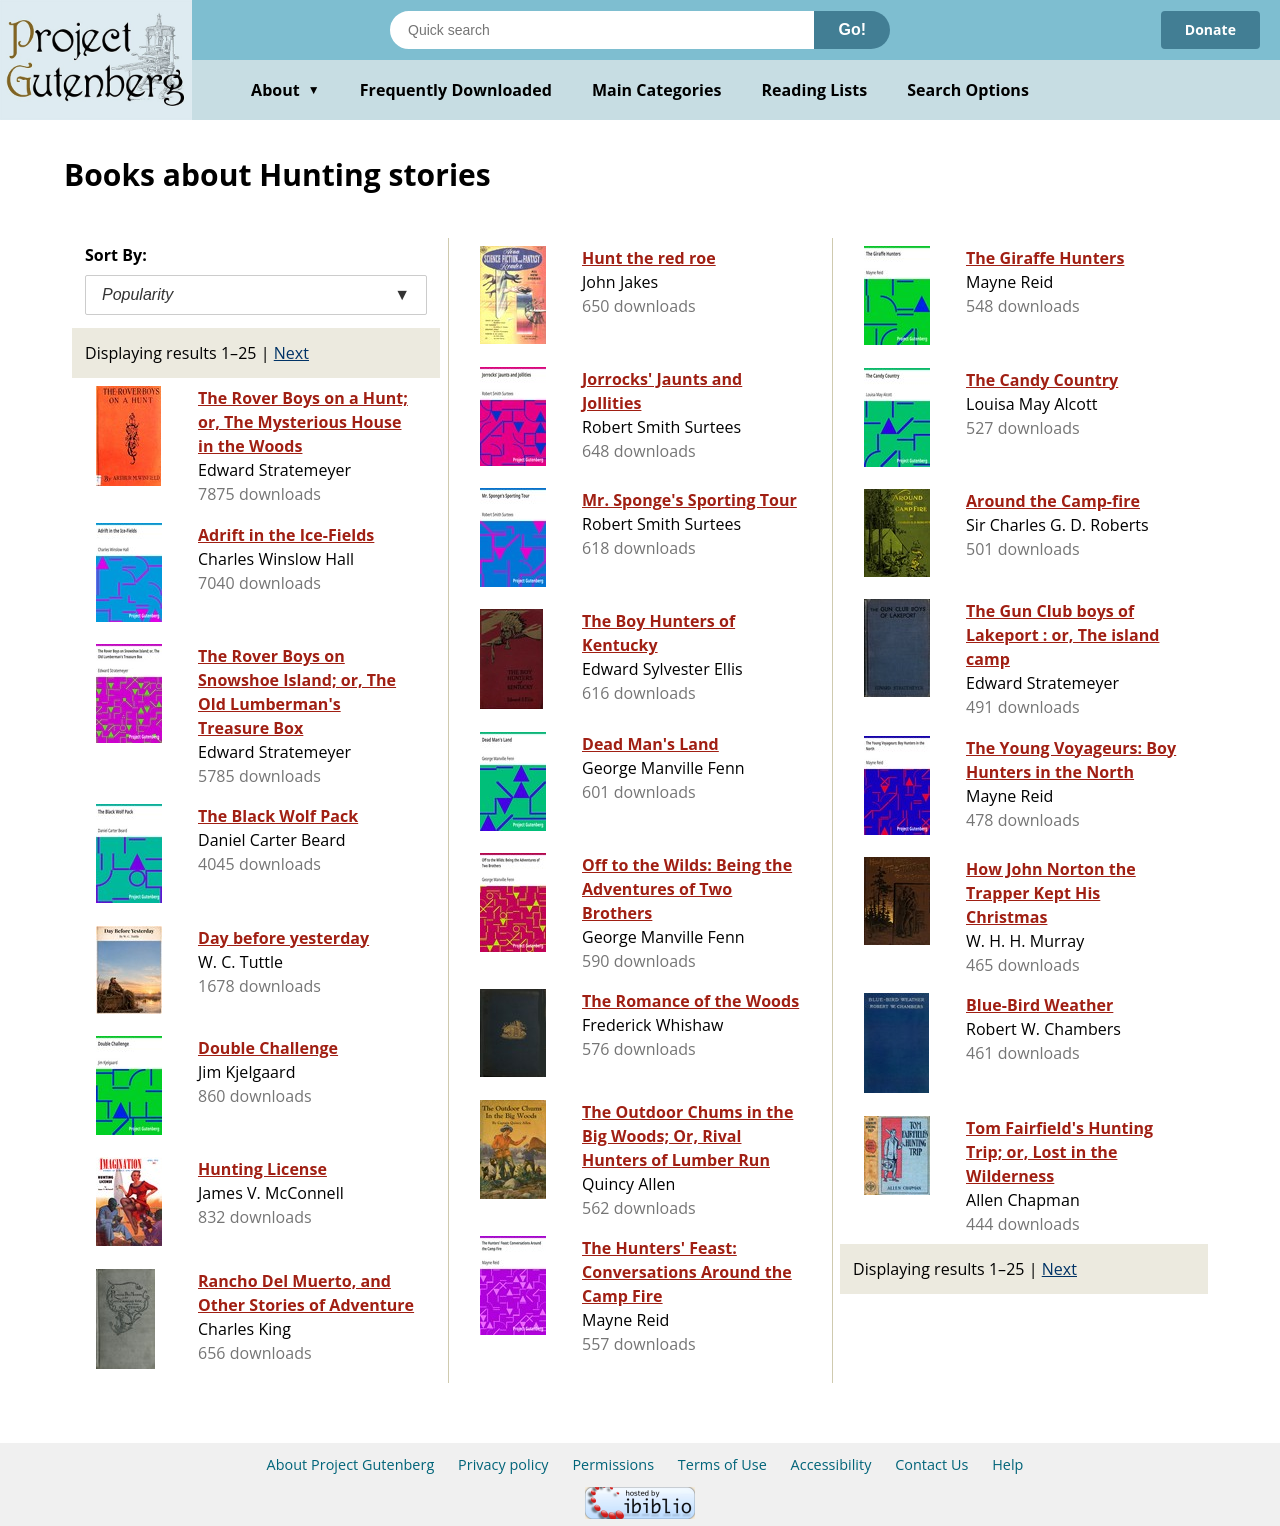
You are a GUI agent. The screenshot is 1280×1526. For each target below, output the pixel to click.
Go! (852, 29)
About (285, 90)
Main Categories (657, 90)
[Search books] (602, 30)
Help (1007, 1464)
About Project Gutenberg (351, 1464)
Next (291, 353)
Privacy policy (503, 1464)
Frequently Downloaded (456, 90)
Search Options (968, 90)
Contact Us (931, 1464)
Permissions (613, 1464)
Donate (1210, 29)
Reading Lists (815, 90)
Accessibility (831, 1464)
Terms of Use (722, 1464)
